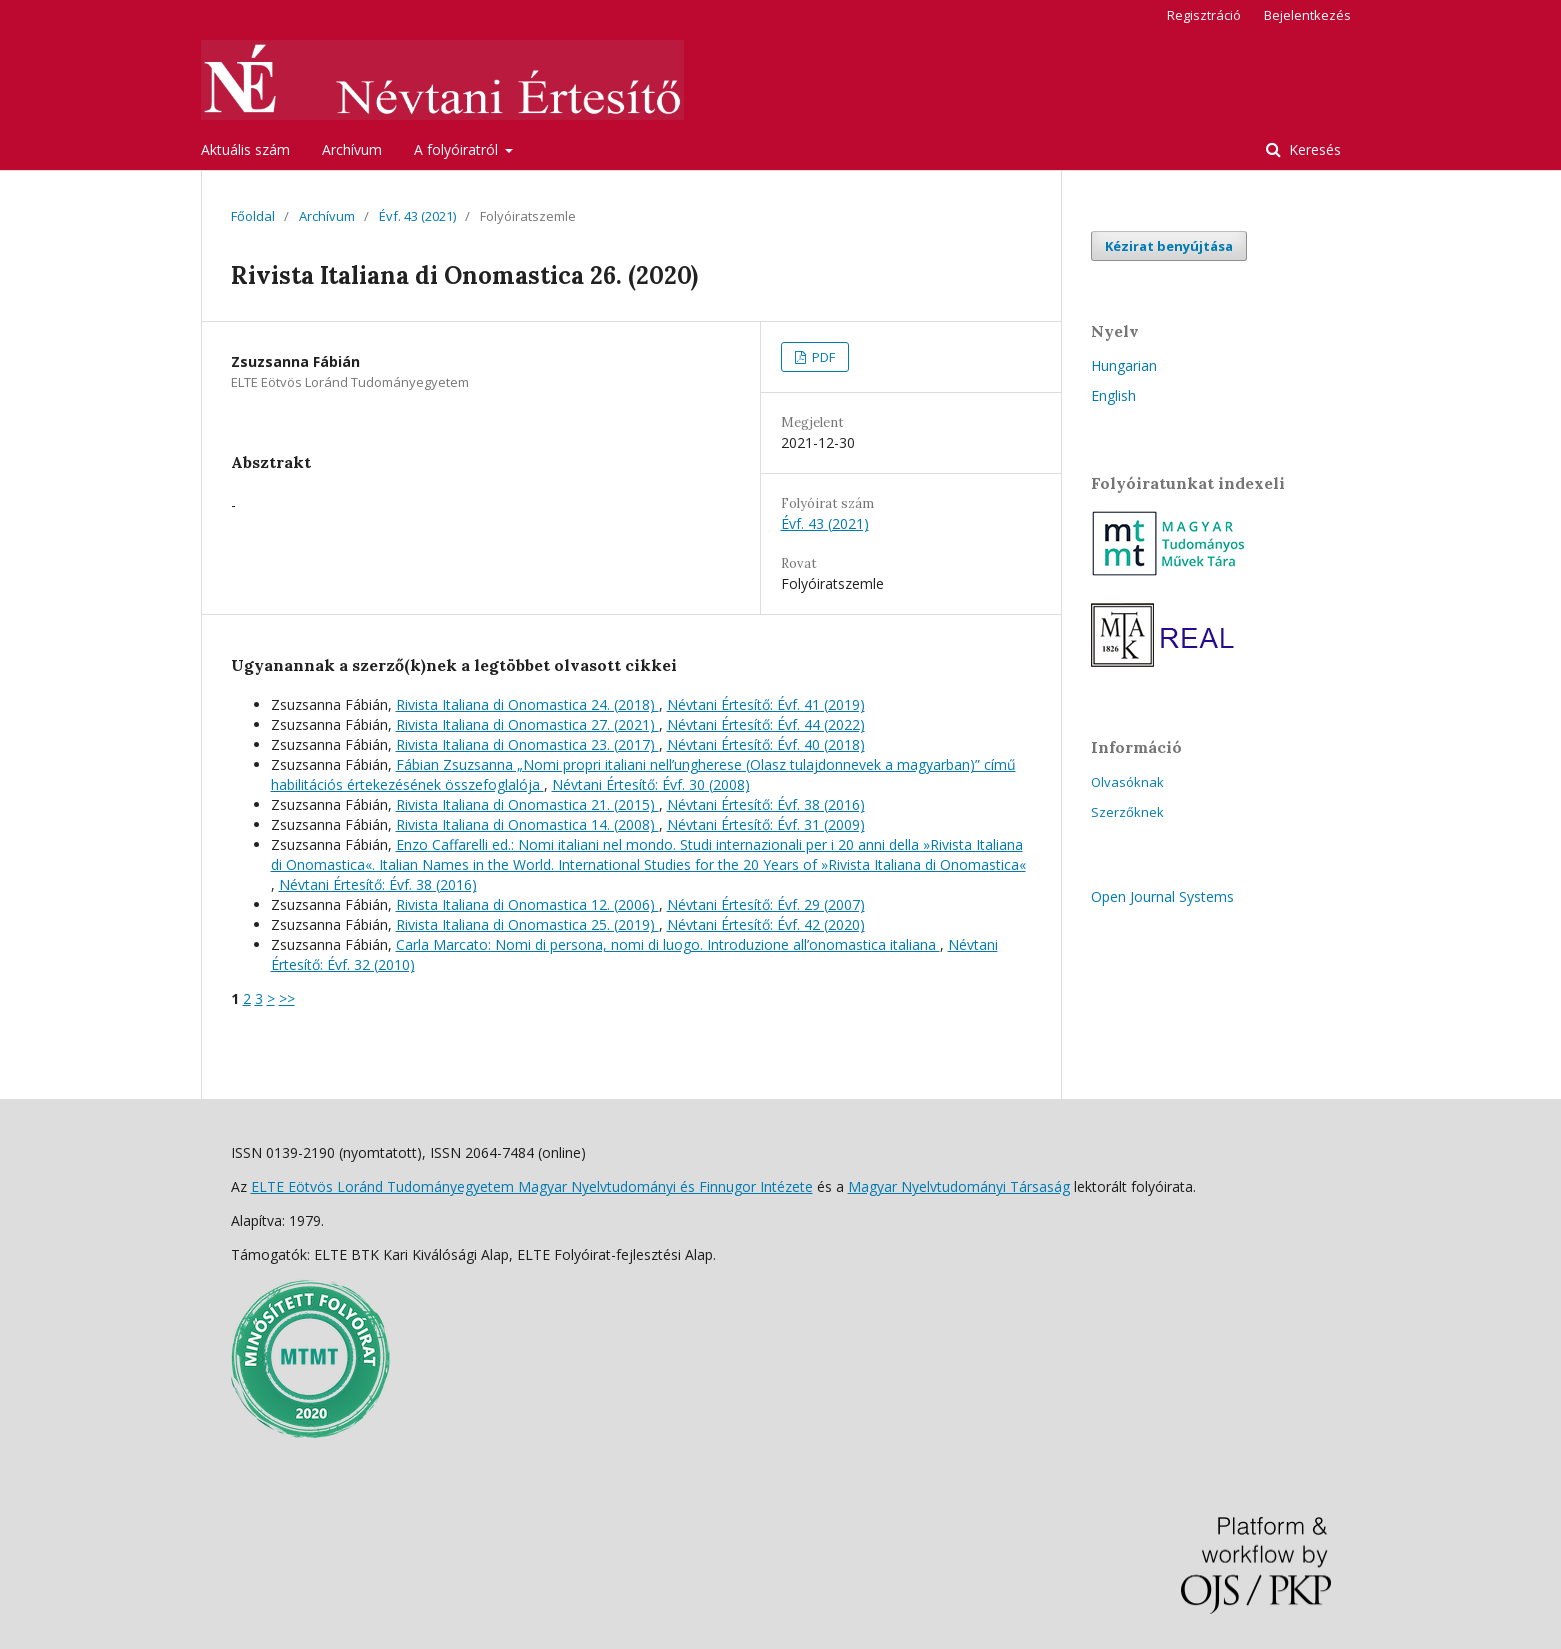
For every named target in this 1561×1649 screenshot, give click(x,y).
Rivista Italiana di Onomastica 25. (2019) (527, 924)
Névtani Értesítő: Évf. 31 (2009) (766, 824)
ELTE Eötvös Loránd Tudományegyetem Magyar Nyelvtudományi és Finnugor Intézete (532, 1186)
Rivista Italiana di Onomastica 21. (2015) (527, 804)
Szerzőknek (1127, 812)
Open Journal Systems (1162, 896)
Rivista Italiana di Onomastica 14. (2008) (527, 824)
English (1113, 395)
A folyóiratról (458, 149)
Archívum (352, 149)
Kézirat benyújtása (1169, 246)
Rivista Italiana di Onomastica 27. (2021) (527, 724)
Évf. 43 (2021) (417, 216)
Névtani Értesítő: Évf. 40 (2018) (766, 744)
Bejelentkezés (1307, 15)
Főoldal (253, 216)
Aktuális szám (245, 149)
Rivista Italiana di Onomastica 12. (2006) (527, 904)
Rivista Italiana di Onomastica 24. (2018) (527, 704)
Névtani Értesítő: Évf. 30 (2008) (651, 784)
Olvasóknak (1127, 782)
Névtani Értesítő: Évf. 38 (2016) (766, 804)
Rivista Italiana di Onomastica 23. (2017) (527, 744)
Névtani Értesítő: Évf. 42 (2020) (766, 924)
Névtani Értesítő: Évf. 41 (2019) (766, 704)
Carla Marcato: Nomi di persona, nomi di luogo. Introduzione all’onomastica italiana (668, 944)
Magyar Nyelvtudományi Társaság (959, 1186)
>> (287, 998)
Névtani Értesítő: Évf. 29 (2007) (766, 904)
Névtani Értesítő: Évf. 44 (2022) (766, 724)
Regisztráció (1204, 15)
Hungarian (1124, 365)
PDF (822, 357)
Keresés (1313, 149)
